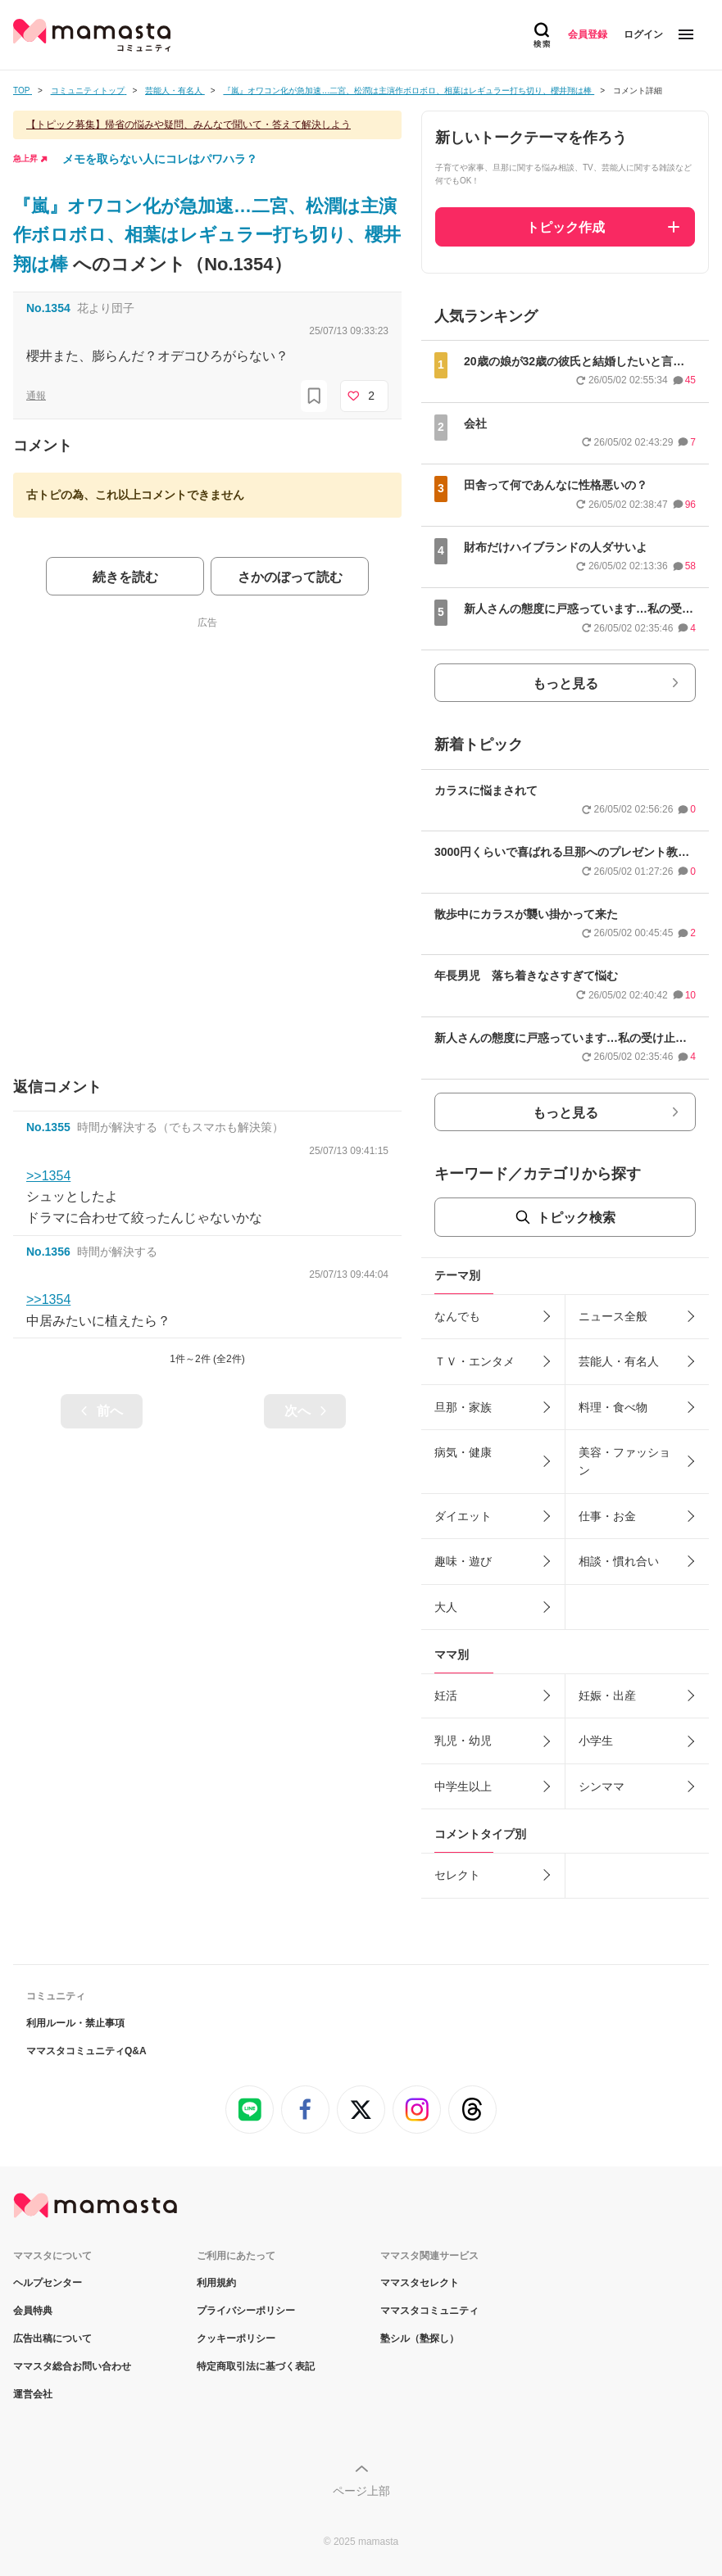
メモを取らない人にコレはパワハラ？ (159, 158)
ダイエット (463, 1516)
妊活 (445, 1695)
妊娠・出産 (607, 1695)
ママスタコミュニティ (429, 2311)
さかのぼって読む (290, 577)
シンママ (601, 1786)
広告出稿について (52, 2338)
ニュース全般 (613, 1316)
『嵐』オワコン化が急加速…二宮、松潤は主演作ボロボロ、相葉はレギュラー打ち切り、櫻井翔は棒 (207, 235)
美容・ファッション (624, 1461)
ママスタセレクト (419, 2283)
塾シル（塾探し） (419, 2338)
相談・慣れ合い (619, 1561)
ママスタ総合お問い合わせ (72, 2366)
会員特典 (32, 2311)
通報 (36, 395)
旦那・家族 (463, 1407)
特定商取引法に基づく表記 (256, 2366)
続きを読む (125, 577)
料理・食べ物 (613, 1407)
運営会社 (32, 2394)
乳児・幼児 (463, 1740)
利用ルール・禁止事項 (75, 2023)
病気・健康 (463, 1452)
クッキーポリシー (236, 2338)
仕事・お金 (607, 1516)
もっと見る (565, 683)
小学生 (596, 1740)
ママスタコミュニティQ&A (86, 2051)
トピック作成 (565, 227)
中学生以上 (463, 1786)
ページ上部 (361, 2490)
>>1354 (48, 1176)
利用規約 (216, 2283)
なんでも (457, 1316)
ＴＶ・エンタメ (474, 1361)
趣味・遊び (463, 1561)
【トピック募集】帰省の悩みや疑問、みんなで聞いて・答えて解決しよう (188, 124)
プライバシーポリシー (246, 2311)
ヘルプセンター (47, 2283)
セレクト (457, 1874)
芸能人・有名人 (619, 1361)
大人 (445, 1607)
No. (48, 308)
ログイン (643, 34)
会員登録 (587, 34)
